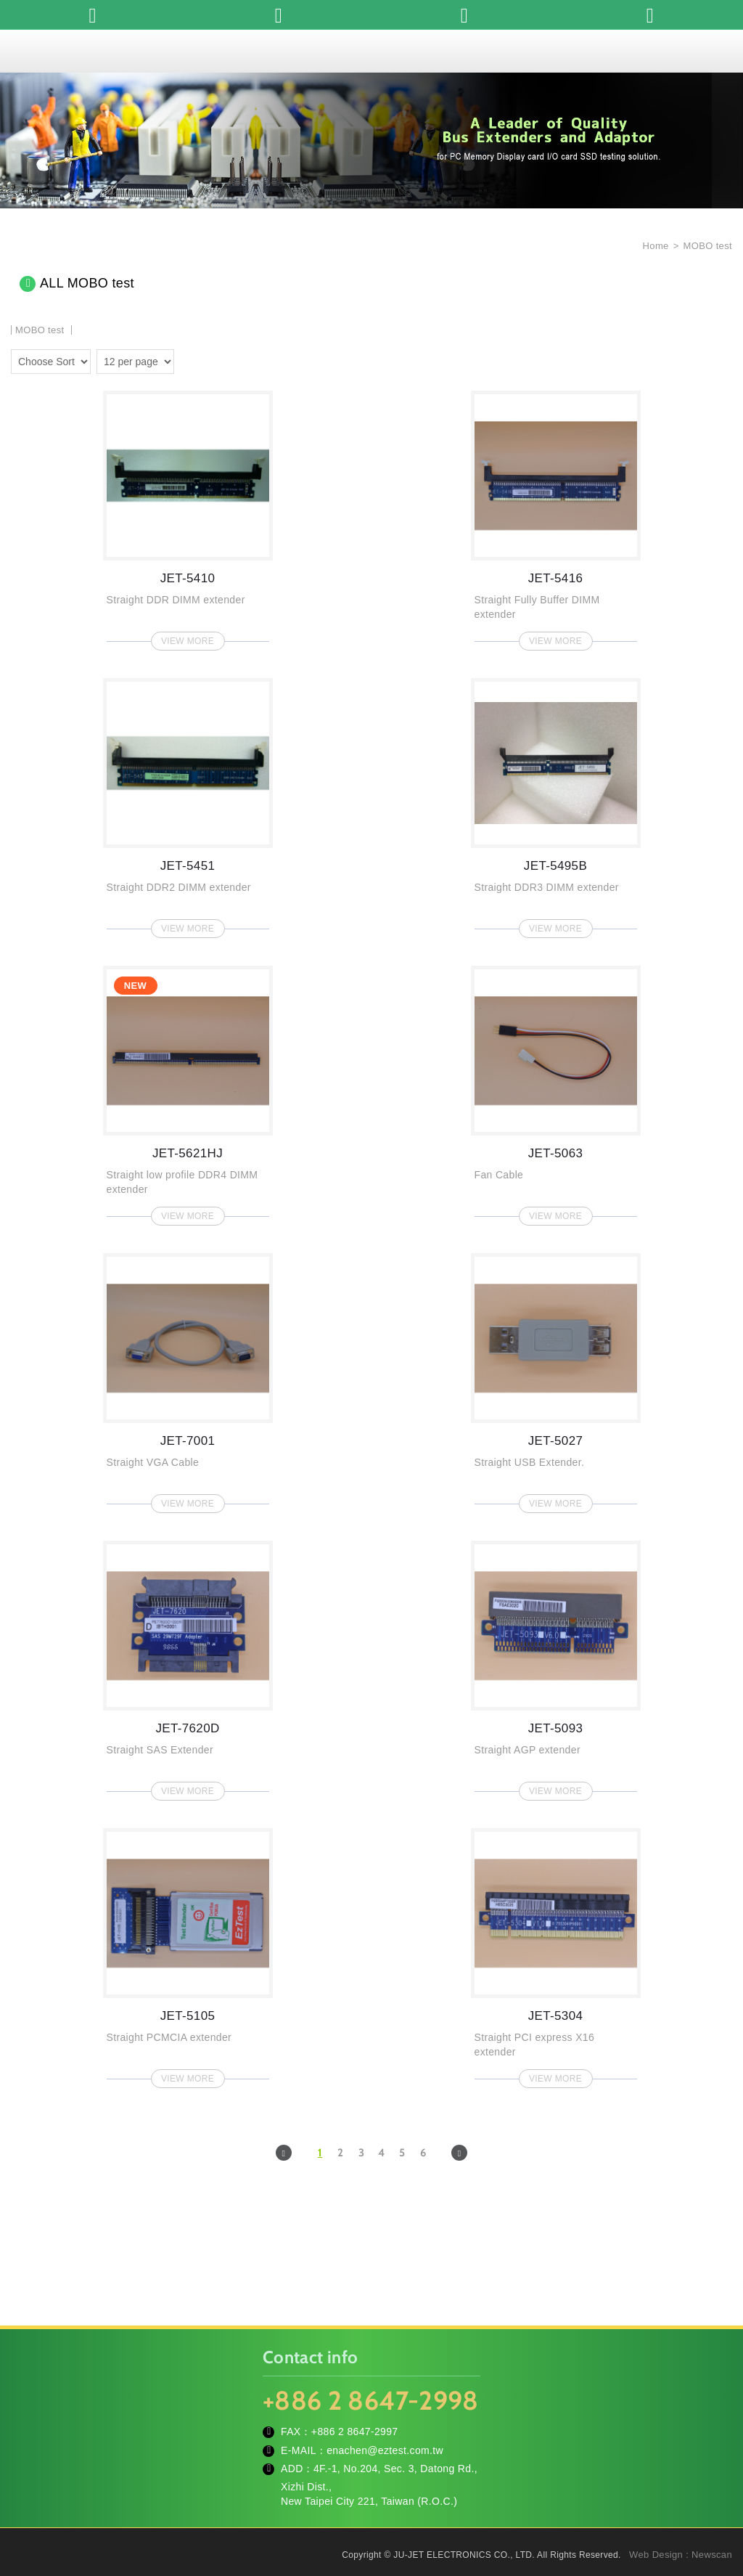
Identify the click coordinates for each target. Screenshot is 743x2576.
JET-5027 (556, 1378)
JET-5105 (188, 1953)
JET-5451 (188, 803)
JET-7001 (188, 1378)
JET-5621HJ (188, 1091)
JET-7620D (188, 1666)
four (209, 359)
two (188, 359)
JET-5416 (556, 516)
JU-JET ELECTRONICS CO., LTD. (371, 50)
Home (654, 245)
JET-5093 (556, 1666)
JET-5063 (556, 1091)
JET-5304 (556, 1953)
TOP (714, 2500)
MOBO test (708, 245)
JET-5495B (556, 803)
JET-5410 (188, 516)
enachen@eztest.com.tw (385, 2450)
